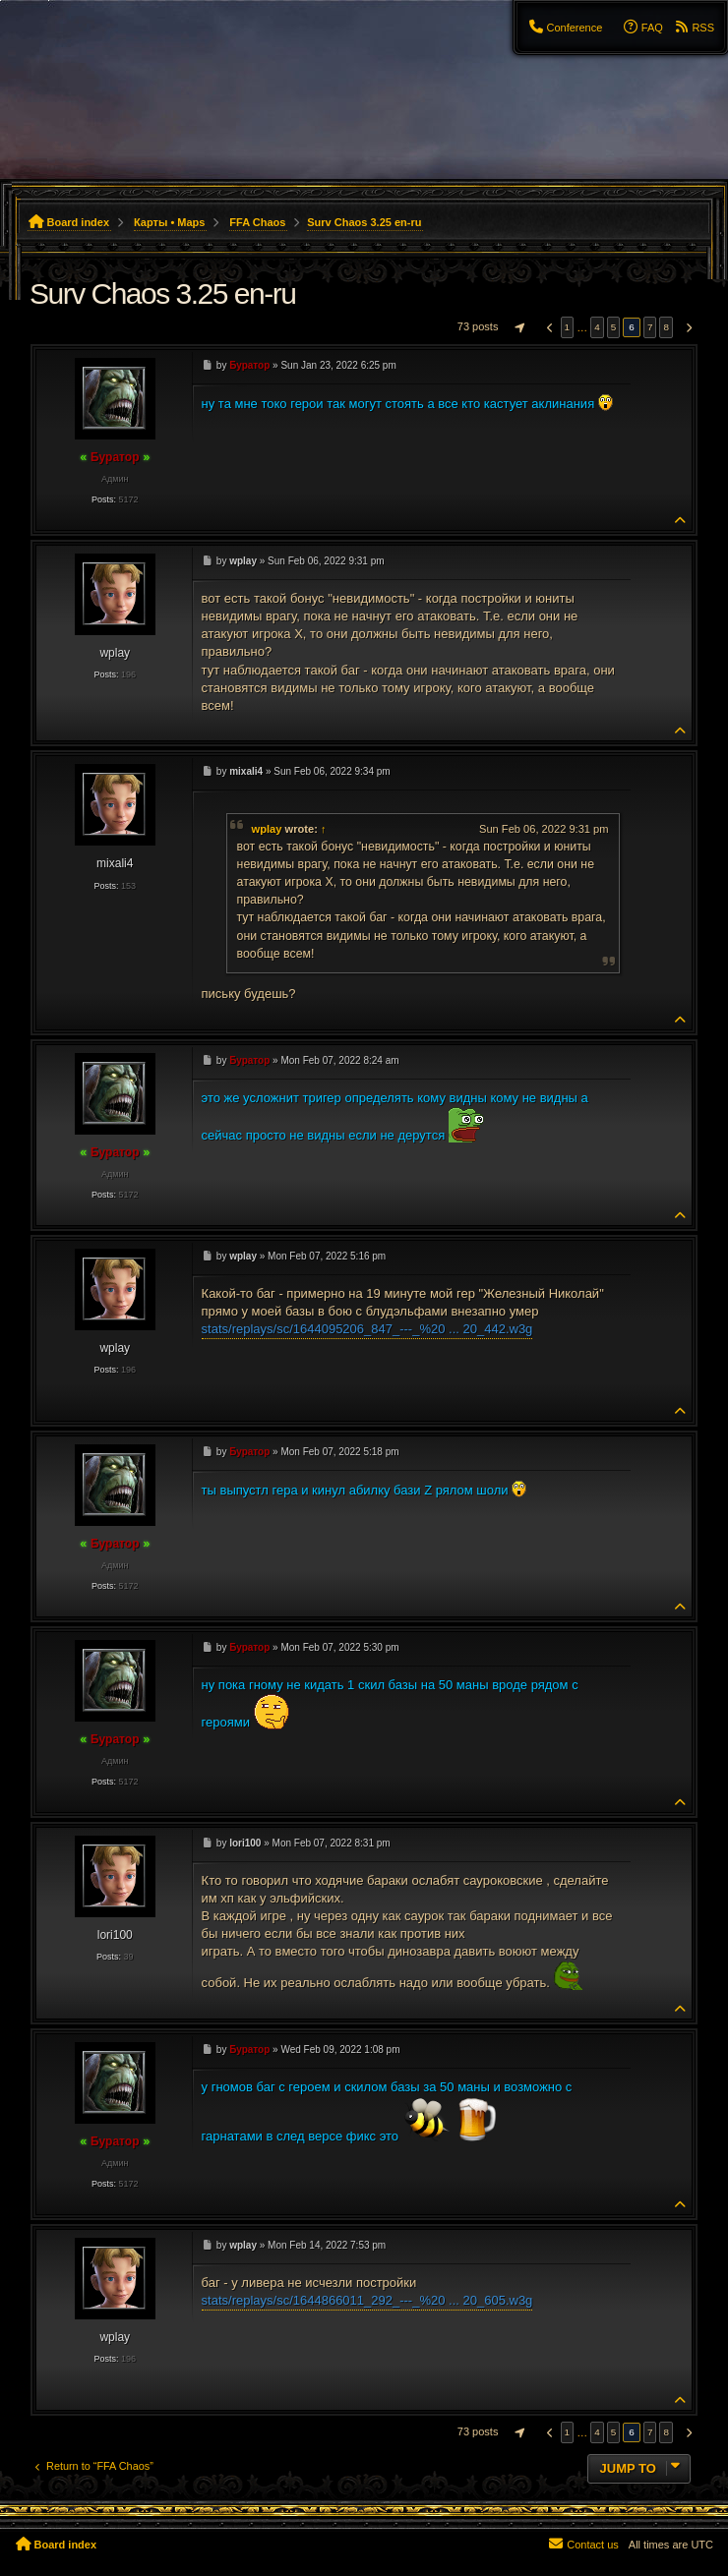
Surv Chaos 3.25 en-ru (364, 222)
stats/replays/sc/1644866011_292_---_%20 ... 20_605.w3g (367, 2300)
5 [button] (614, 327)
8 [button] (666, 327)
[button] (517, 327)
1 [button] (568, 327)
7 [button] (650, 327)
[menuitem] (564, 27)
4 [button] (597, 327)
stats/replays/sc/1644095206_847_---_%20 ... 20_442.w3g (367, 1328)
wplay (267, 829)
